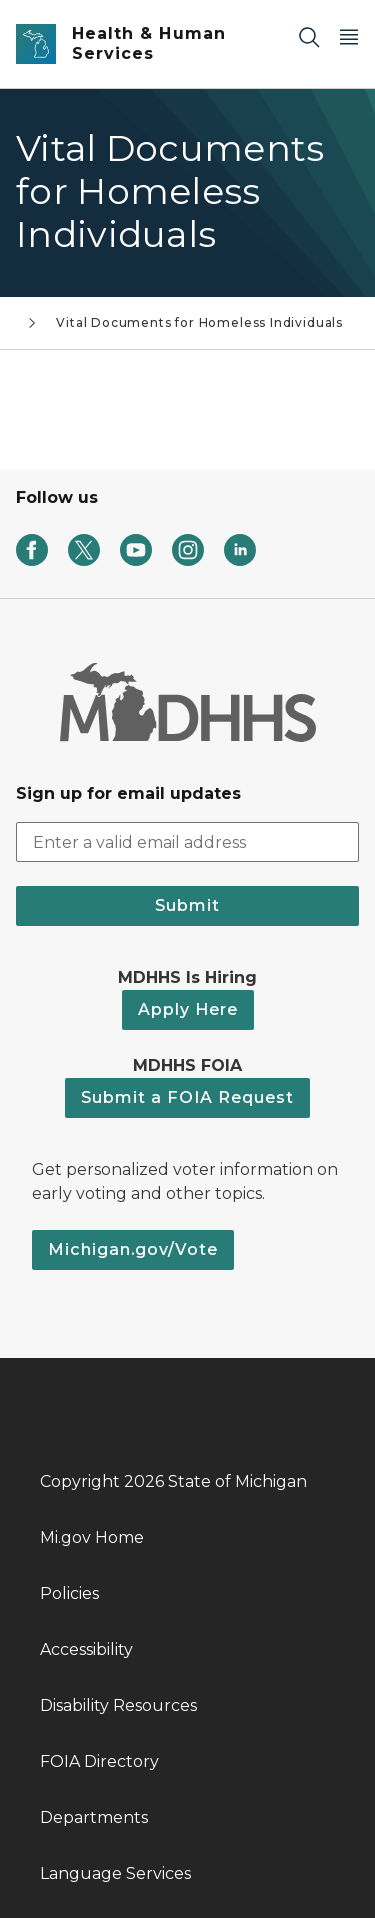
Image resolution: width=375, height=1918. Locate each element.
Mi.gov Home (92, 1537)
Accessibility (86, 1649)
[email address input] (187, 842)
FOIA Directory (99, 1761)
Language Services (115, 1873)
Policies (69, 1593)
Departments (94, 1817)
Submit (187, 905)
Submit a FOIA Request (187, 1097)
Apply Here (188, 1009)
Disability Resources (118, 1705)
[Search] (309, 36)
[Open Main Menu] (349, 36)
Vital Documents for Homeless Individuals (199, 322)
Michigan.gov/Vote (133, 1249)
